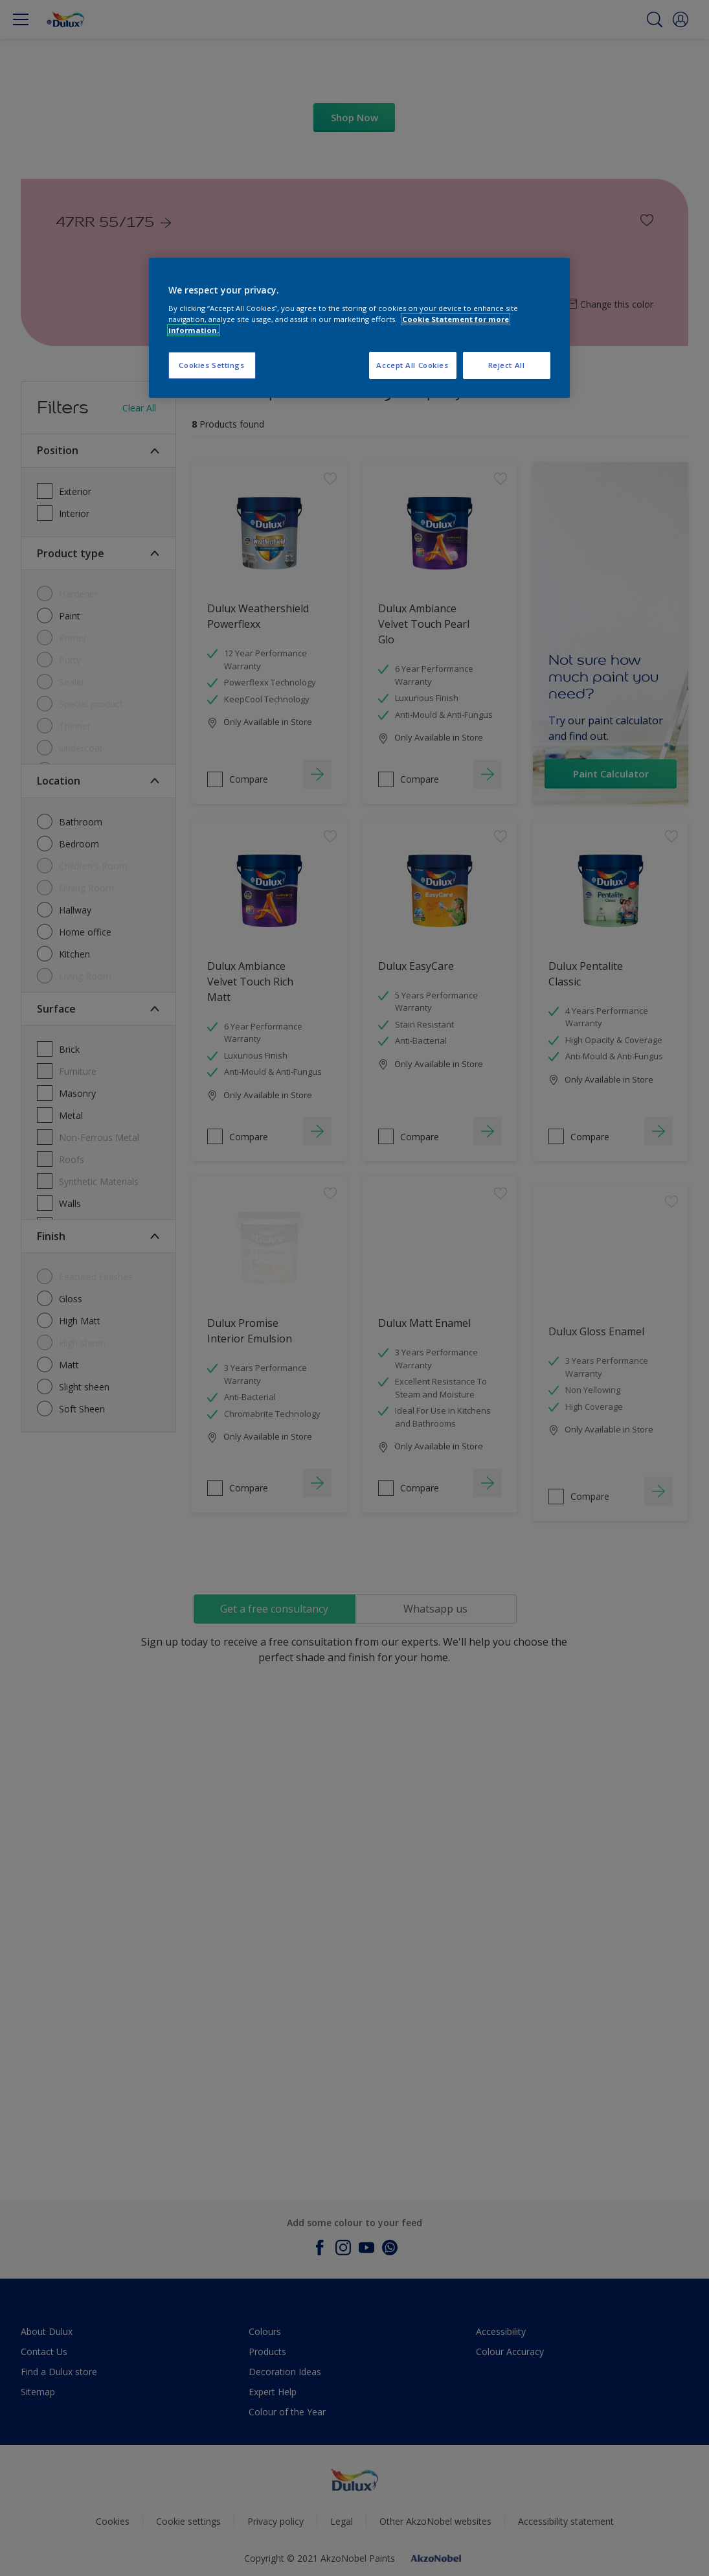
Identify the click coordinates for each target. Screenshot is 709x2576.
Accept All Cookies (412, 365)
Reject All (506, 365)
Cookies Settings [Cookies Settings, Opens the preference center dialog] (211, 365)
